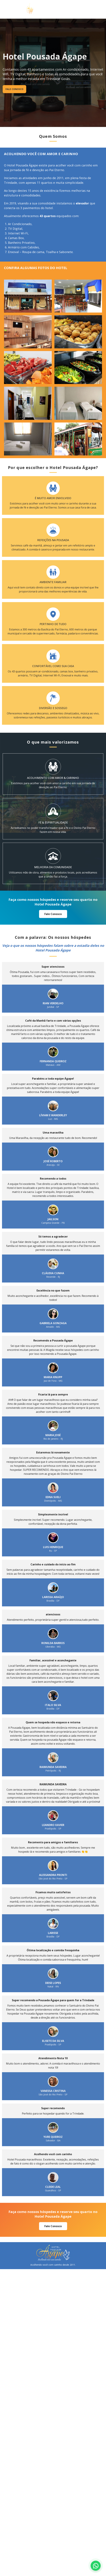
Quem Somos (51, 9)
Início (38, 7)
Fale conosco (14, 89)
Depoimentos (70, 7)
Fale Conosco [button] (90, 9)
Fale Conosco (53, 914)
